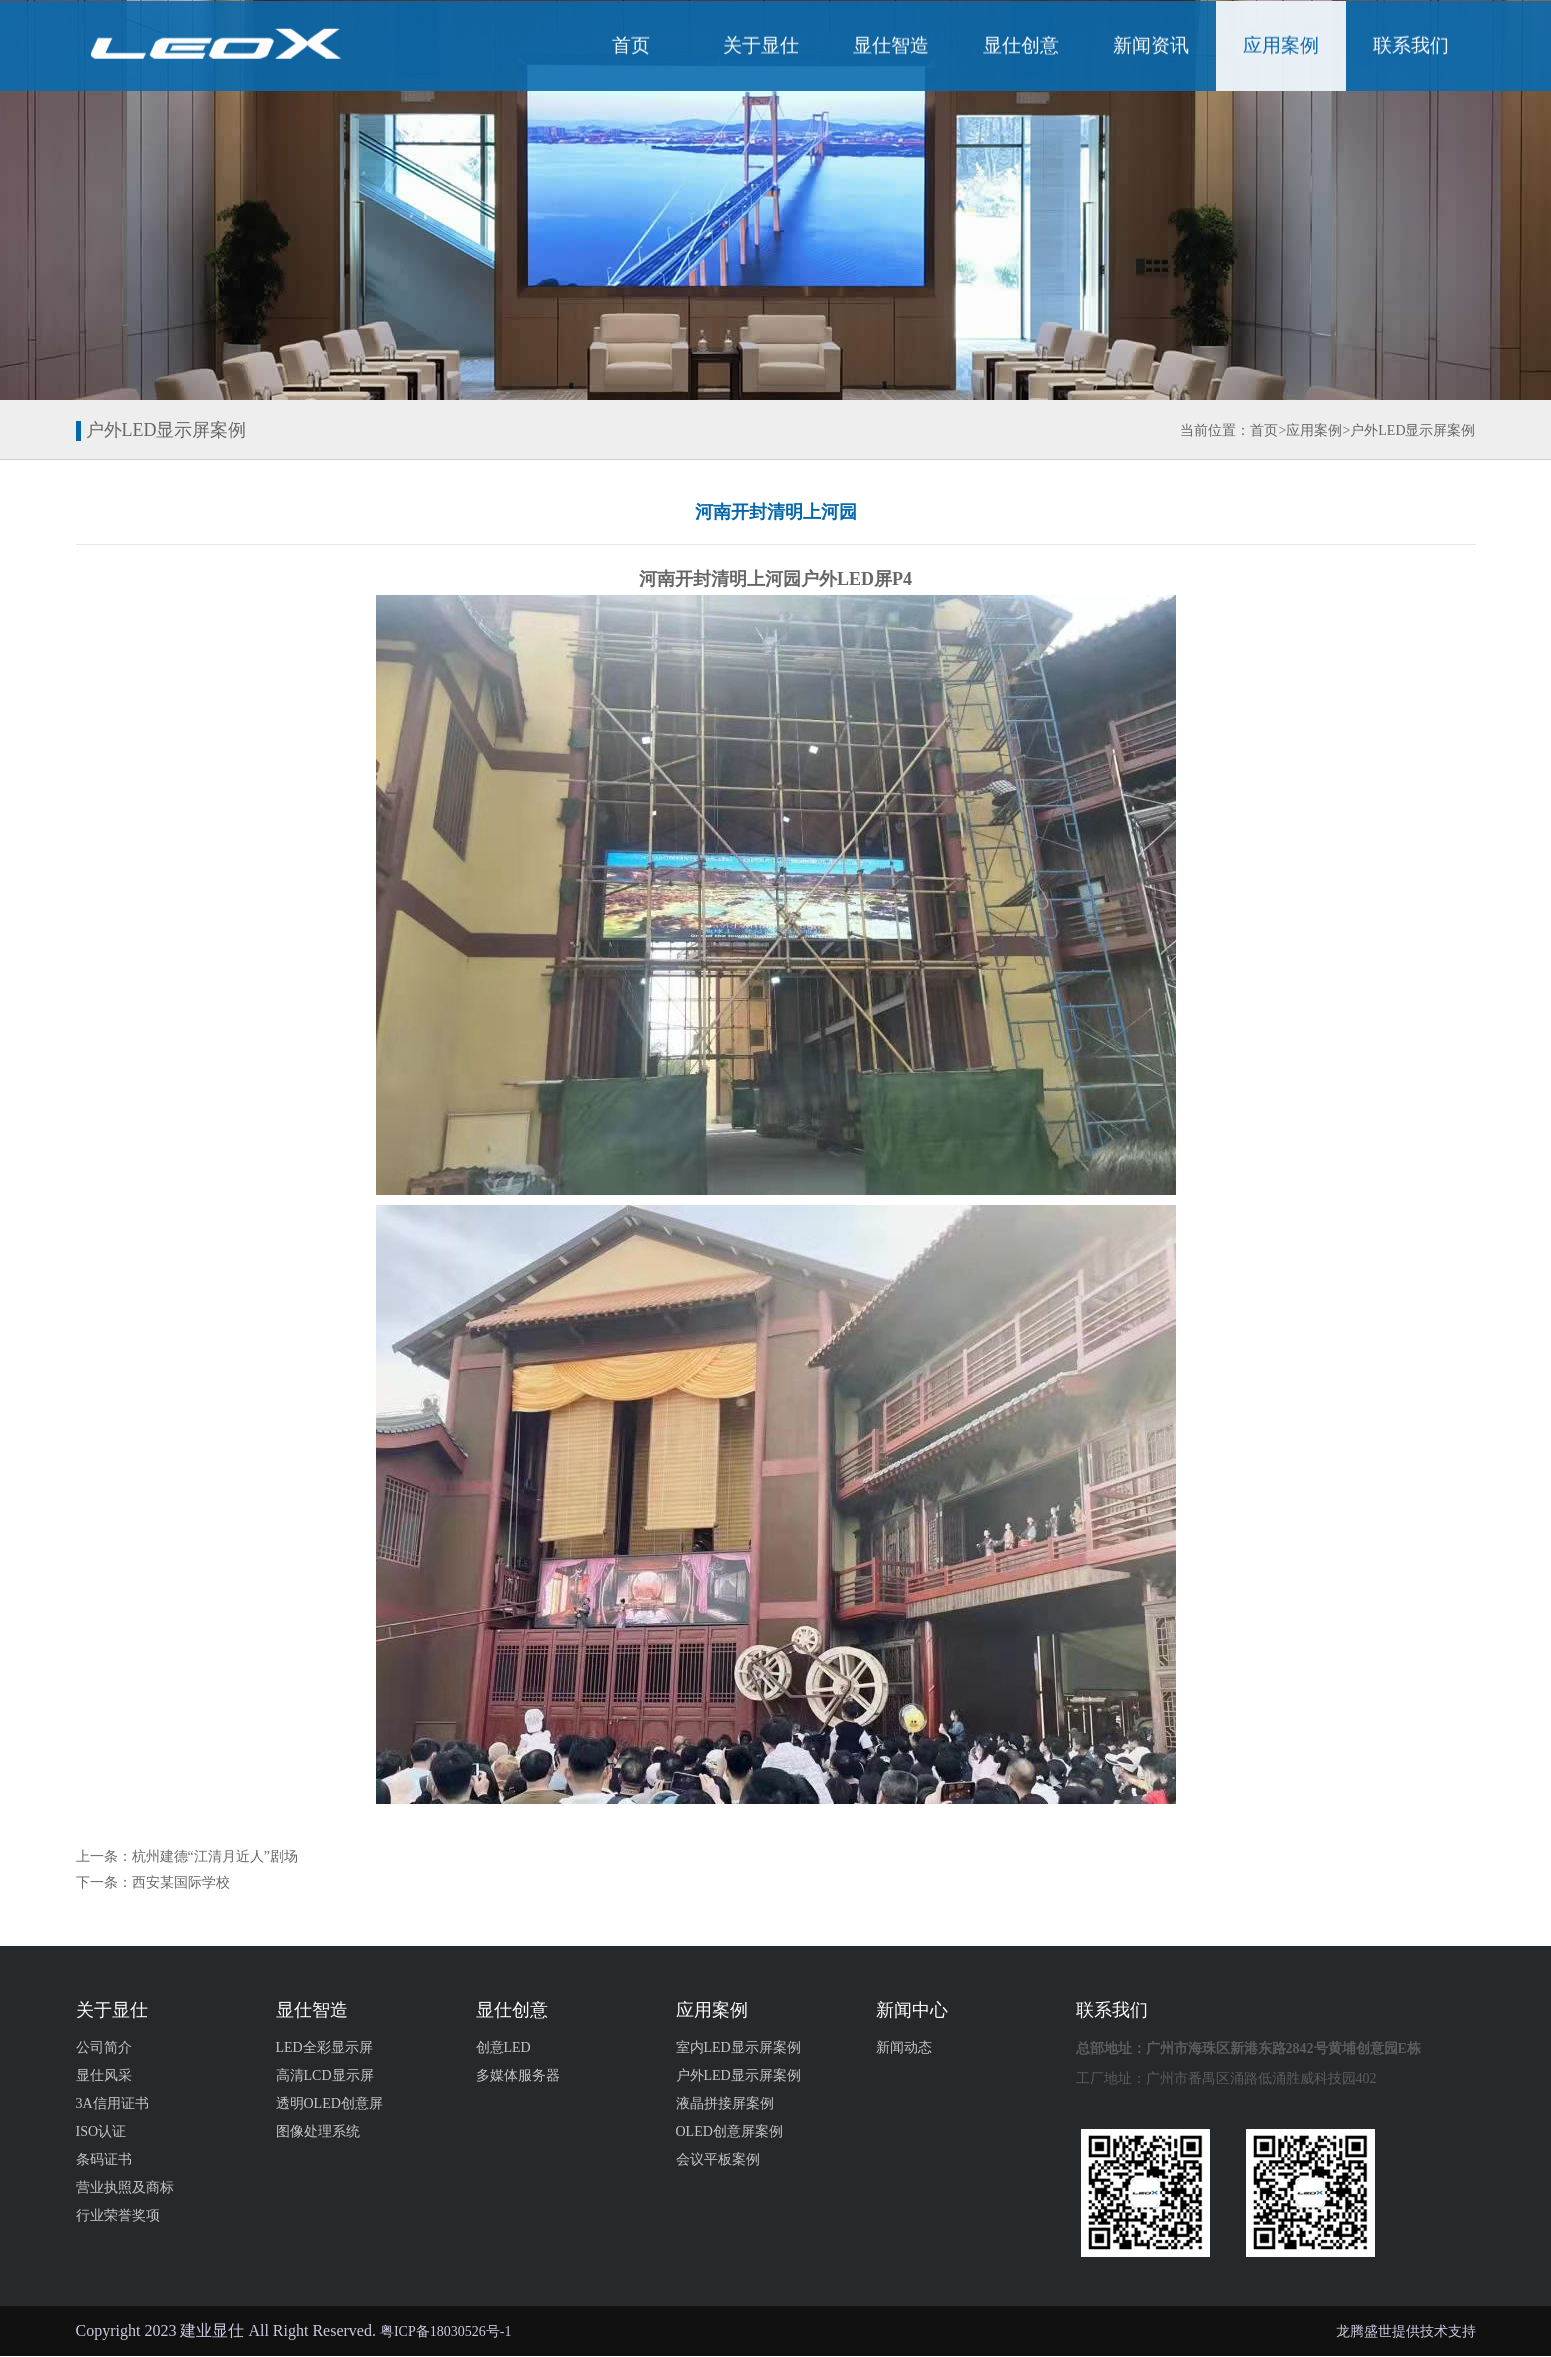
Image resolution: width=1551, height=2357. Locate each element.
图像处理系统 (318, 2131)
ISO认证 (101, 2131)
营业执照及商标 (125, 2187)
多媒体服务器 (518, 2075)
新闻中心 (912, 2010)
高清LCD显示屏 (325, 2075)
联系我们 (1411, 47)
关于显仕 (761, 47)
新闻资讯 (1151, 47)
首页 (631, 47)
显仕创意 (1021, 47)
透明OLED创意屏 (329, 2103)
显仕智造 (891, 47)
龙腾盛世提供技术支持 (1406, 2331)
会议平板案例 (718, 2159)
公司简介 (104, 2047)
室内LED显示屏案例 (738, 2047)
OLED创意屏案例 (729, 2131)
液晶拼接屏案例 (725, 2103)
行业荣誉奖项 (118, 2215)
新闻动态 (904, 2047)
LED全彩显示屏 (324, 2047)
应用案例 (1281, 47)
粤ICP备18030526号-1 (445, 2331)
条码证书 (104, 2159)
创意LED (503, 2047)
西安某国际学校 (181, 1882)
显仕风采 (104, 2075)
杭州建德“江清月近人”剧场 (215, 1856)
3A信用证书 (112, 2103)
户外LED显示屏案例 (1412, 430)
